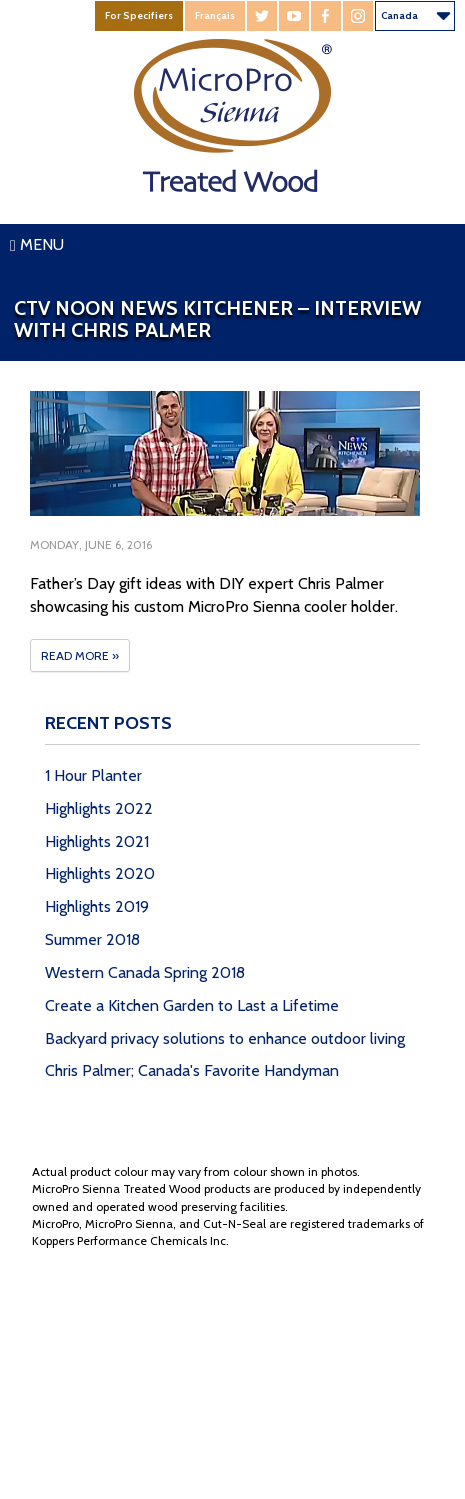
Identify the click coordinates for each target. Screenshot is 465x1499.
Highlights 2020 (100, 873)
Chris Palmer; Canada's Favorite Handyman (192, 1070)
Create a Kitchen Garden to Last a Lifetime (192, 1005)
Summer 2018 (92, 939)
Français (215, 15)
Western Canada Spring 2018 (145, 972)
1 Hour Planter (93, 775)
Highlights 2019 (97, 906)
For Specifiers (139, 15)
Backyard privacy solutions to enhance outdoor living (225, 1038)
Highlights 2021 (97, 841)
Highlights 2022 (99, 808)
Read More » (80, 655)
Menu (37, 244)
